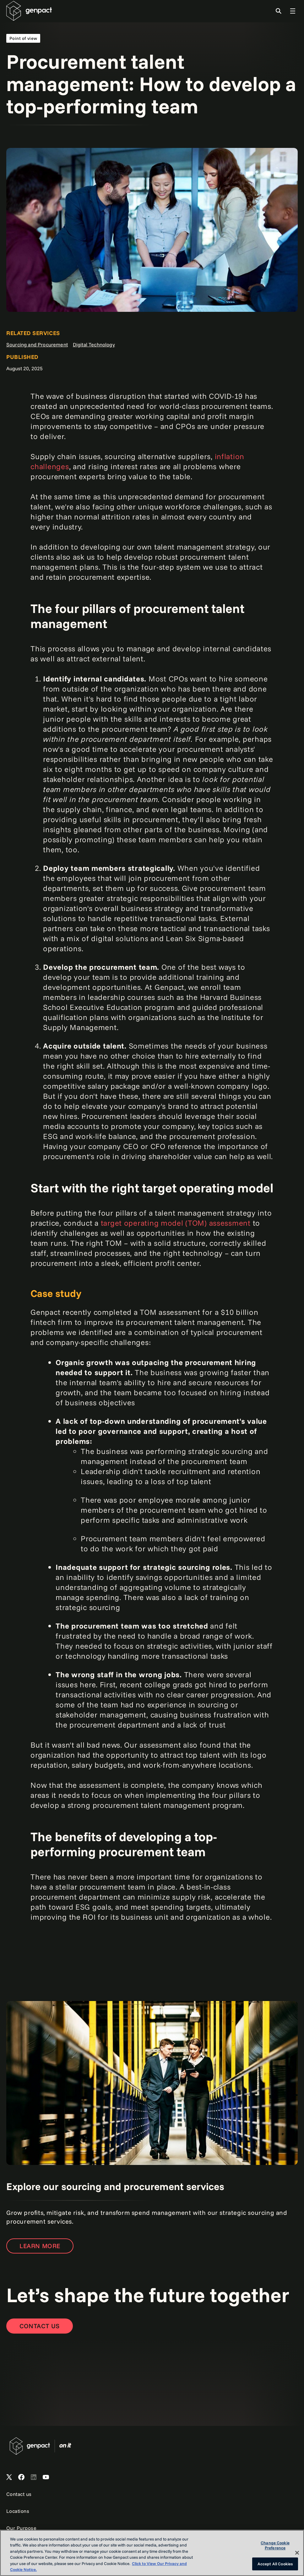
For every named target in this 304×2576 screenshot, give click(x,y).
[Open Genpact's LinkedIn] (33, 2477)
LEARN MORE (39, 2246)
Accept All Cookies (275, 2563)
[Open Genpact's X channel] (9, 2477)
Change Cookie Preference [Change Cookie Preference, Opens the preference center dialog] (275, 2546)
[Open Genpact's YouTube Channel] (46, 2477)
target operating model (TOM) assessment (176, 1223)
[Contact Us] (39, 2326)
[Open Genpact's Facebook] (21, 2477)
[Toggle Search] (279, 11)
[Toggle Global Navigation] (293, 11)
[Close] (297, 2553)
